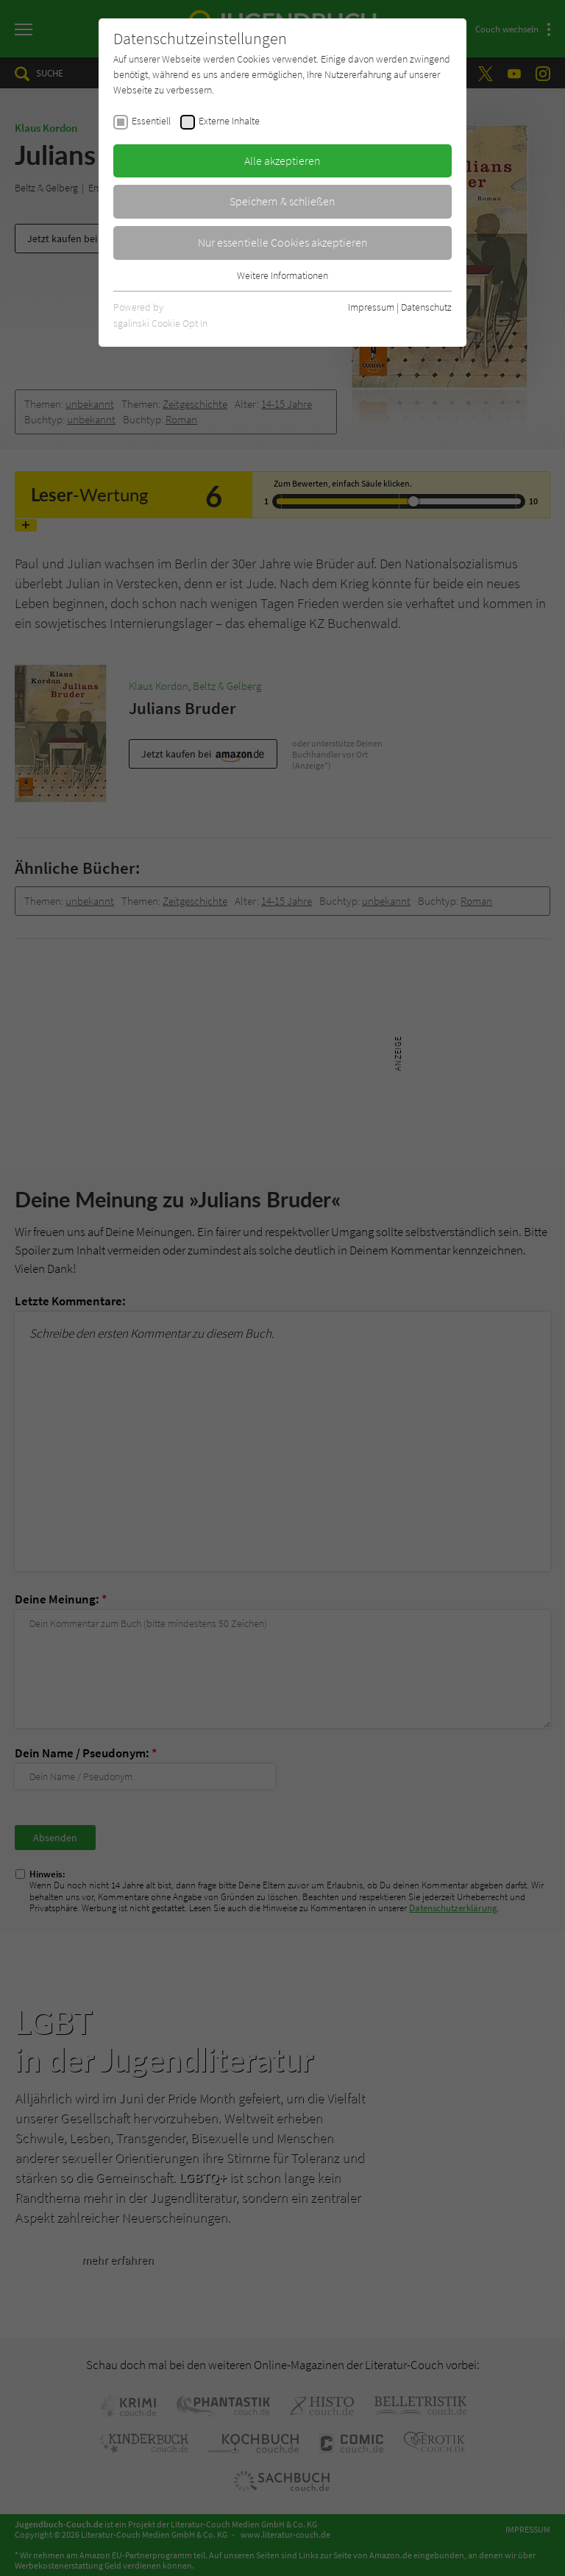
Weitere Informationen (282, 275)
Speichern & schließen (282, 201)
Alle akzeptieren (282, 160)
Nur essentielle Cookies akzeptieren (283, 242)
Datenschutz (426, 307)
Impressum (371, 307)
